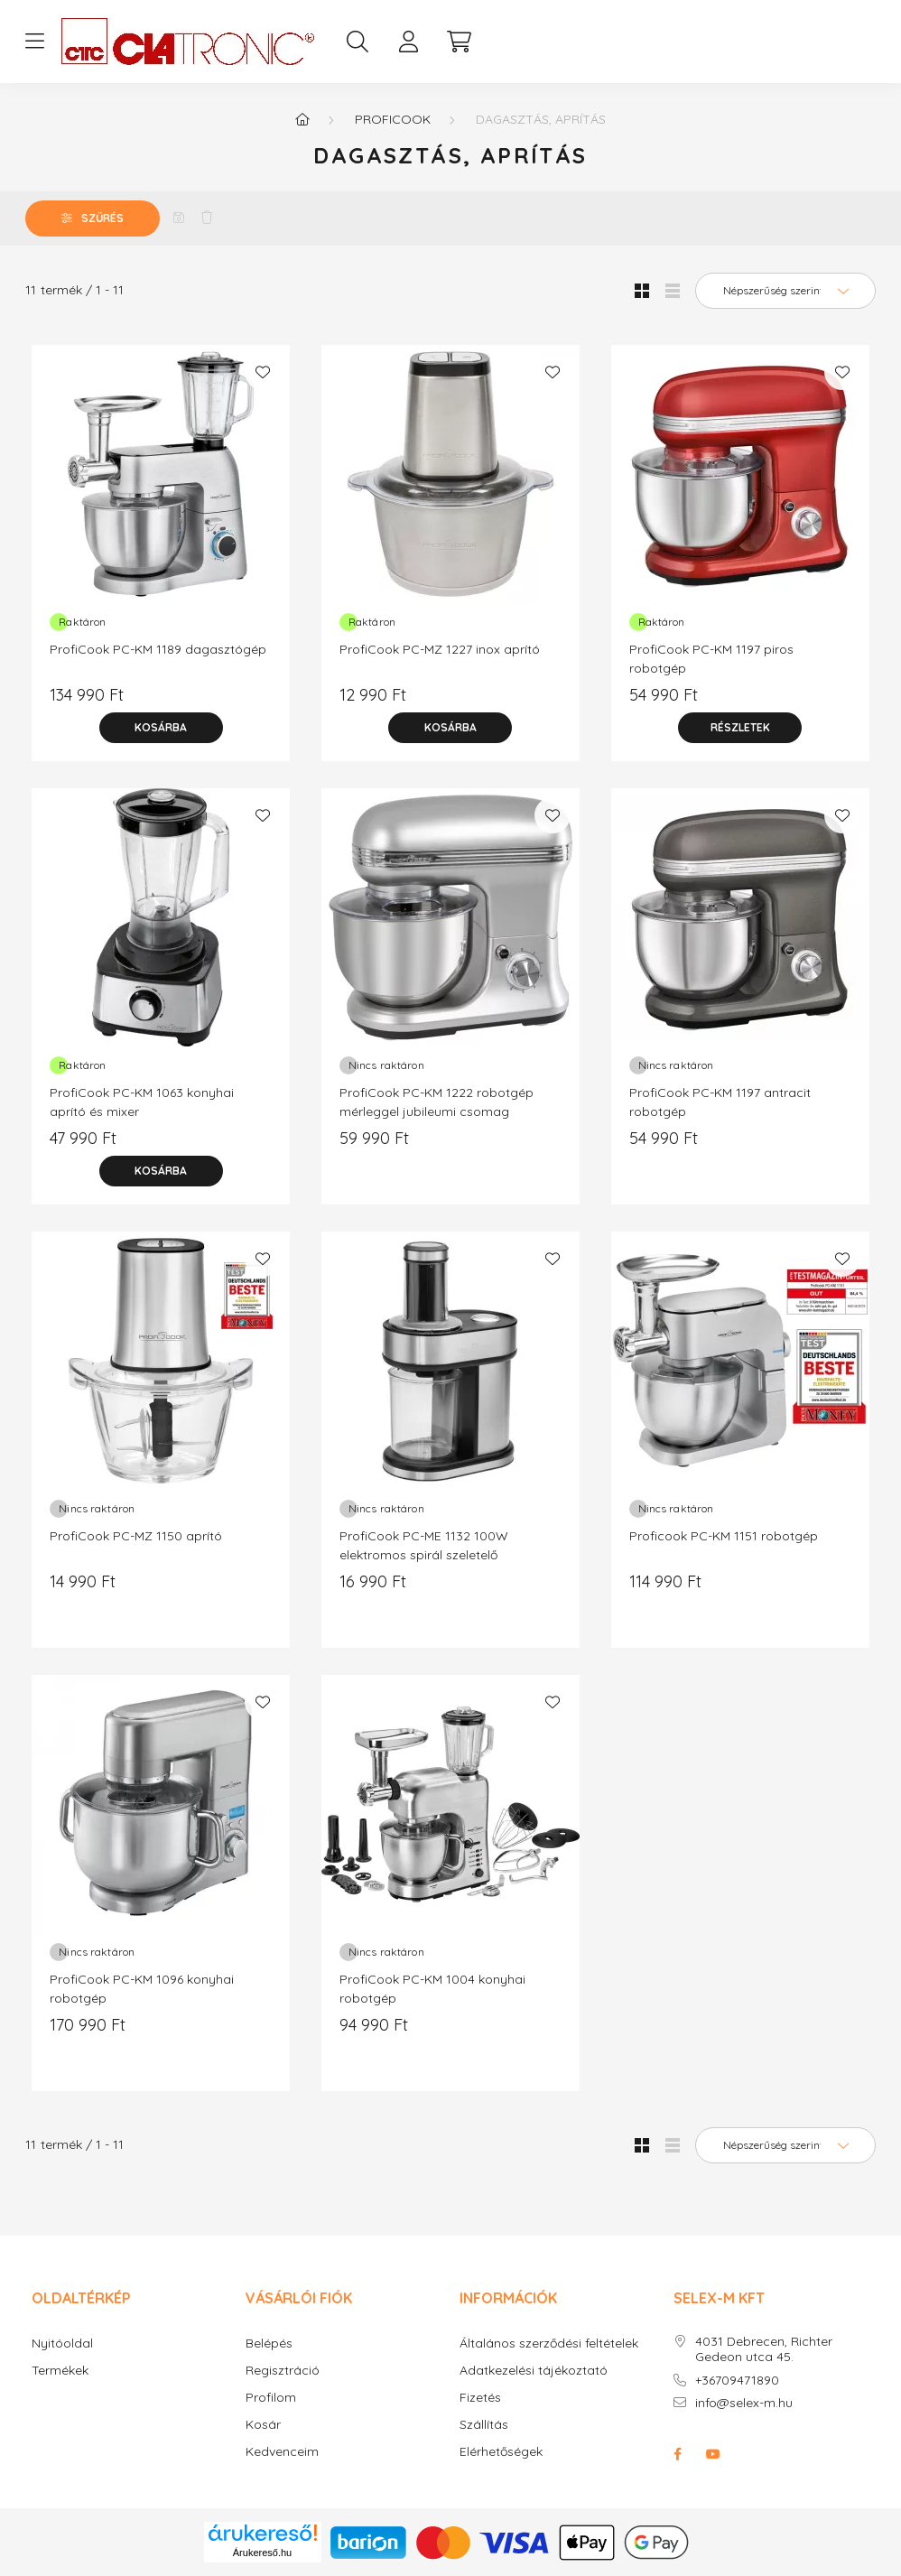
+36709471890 (737, 2380)
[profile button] (408, 41)
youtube (713, 2454)
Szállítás (484, 2424)
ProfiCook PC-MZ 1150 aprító (136, 1536)
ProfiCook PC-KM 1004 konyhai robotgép (432, 1988)
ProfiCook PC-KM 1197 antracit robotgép (720, 1102)
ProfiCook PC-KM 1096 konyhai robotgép (142, 1988)
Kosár (263, 2424)
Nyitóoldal (62, 2343)
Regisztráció (283, 2370)
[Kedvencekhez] (263, 372)
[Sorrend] (785, 291)
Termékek (60, 2370)
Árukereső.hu (262, 2552)
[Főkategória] (302, 119)
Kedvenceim (282, 2452)
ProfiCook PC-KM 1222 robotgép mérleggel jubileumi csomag (436, 1102)
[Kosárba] (160, 727)
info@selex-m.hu (744, 2403)
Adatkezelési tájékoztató (534, 2370)
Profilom (271, 2397)
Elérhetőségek (501, 2452)
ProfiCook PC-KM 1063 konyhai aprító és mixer (142, 1102)
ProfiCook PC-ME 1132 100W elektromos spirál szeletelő (423, 1545)
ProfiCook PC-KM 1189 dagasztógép (158, 649)
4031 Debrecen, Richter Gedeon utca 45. (763, 2349)
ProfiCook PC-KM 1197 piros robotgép (711, 658)
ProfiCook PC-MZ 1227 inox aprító (439, 649)
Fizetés (480, 2397)
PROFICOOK (393, 119)
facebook (677, 2454)
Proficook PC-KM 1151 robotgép (723, 1536)
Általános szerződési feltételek (549, 2343)
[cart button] (459, 41)
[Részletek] (740, 727)
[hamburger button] (34, 41)
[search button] (357, 41)
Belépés (269, 2343)
